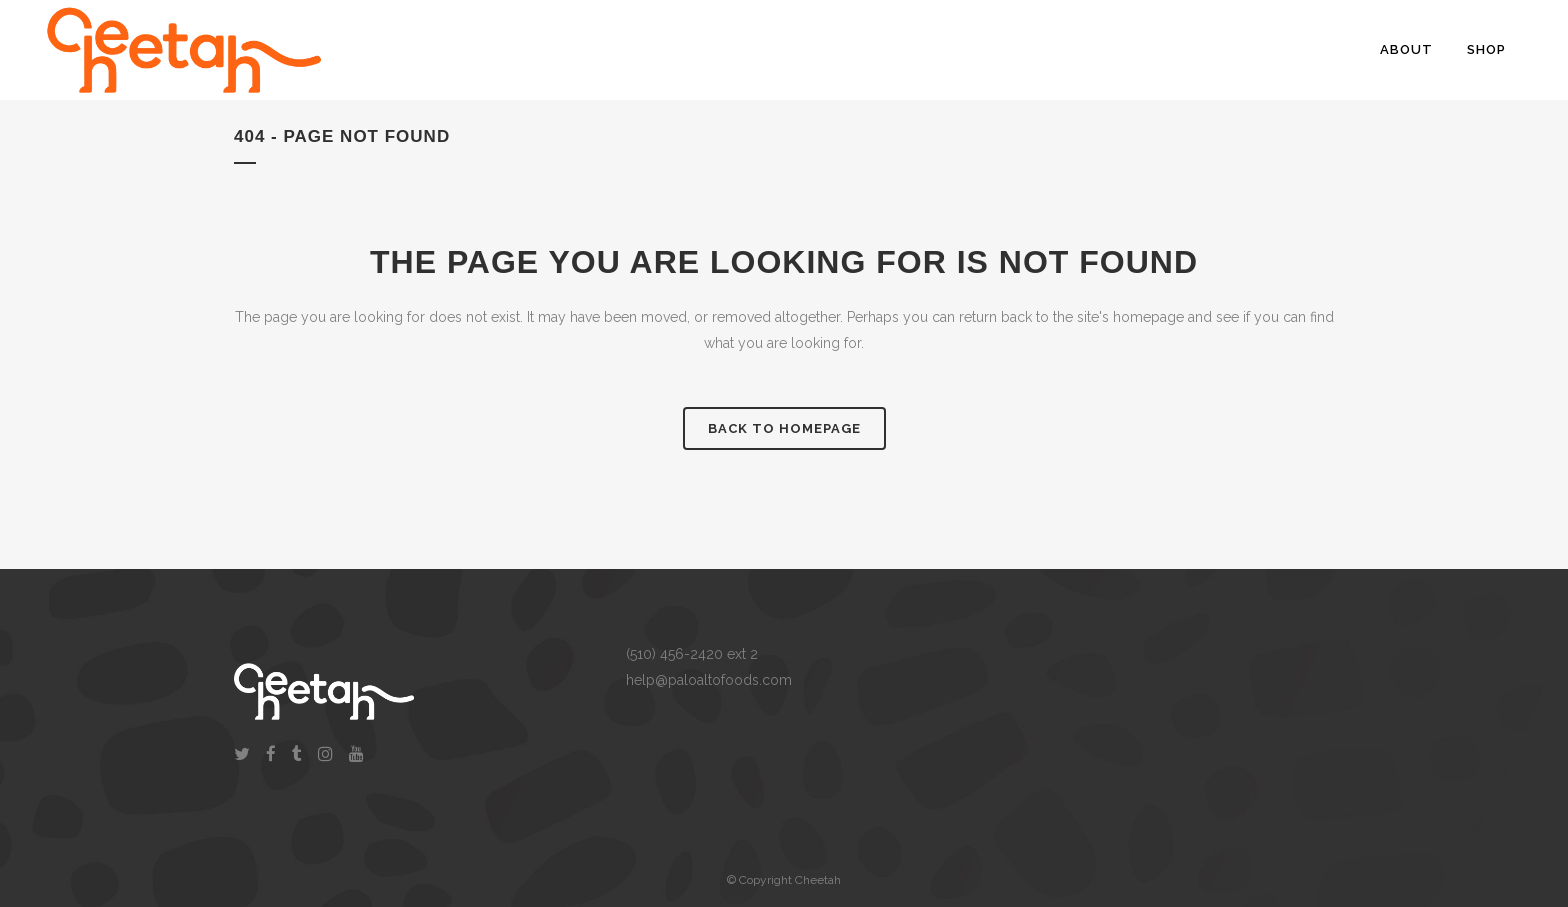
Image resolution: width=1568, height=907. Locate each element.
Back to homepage (784, 428)
